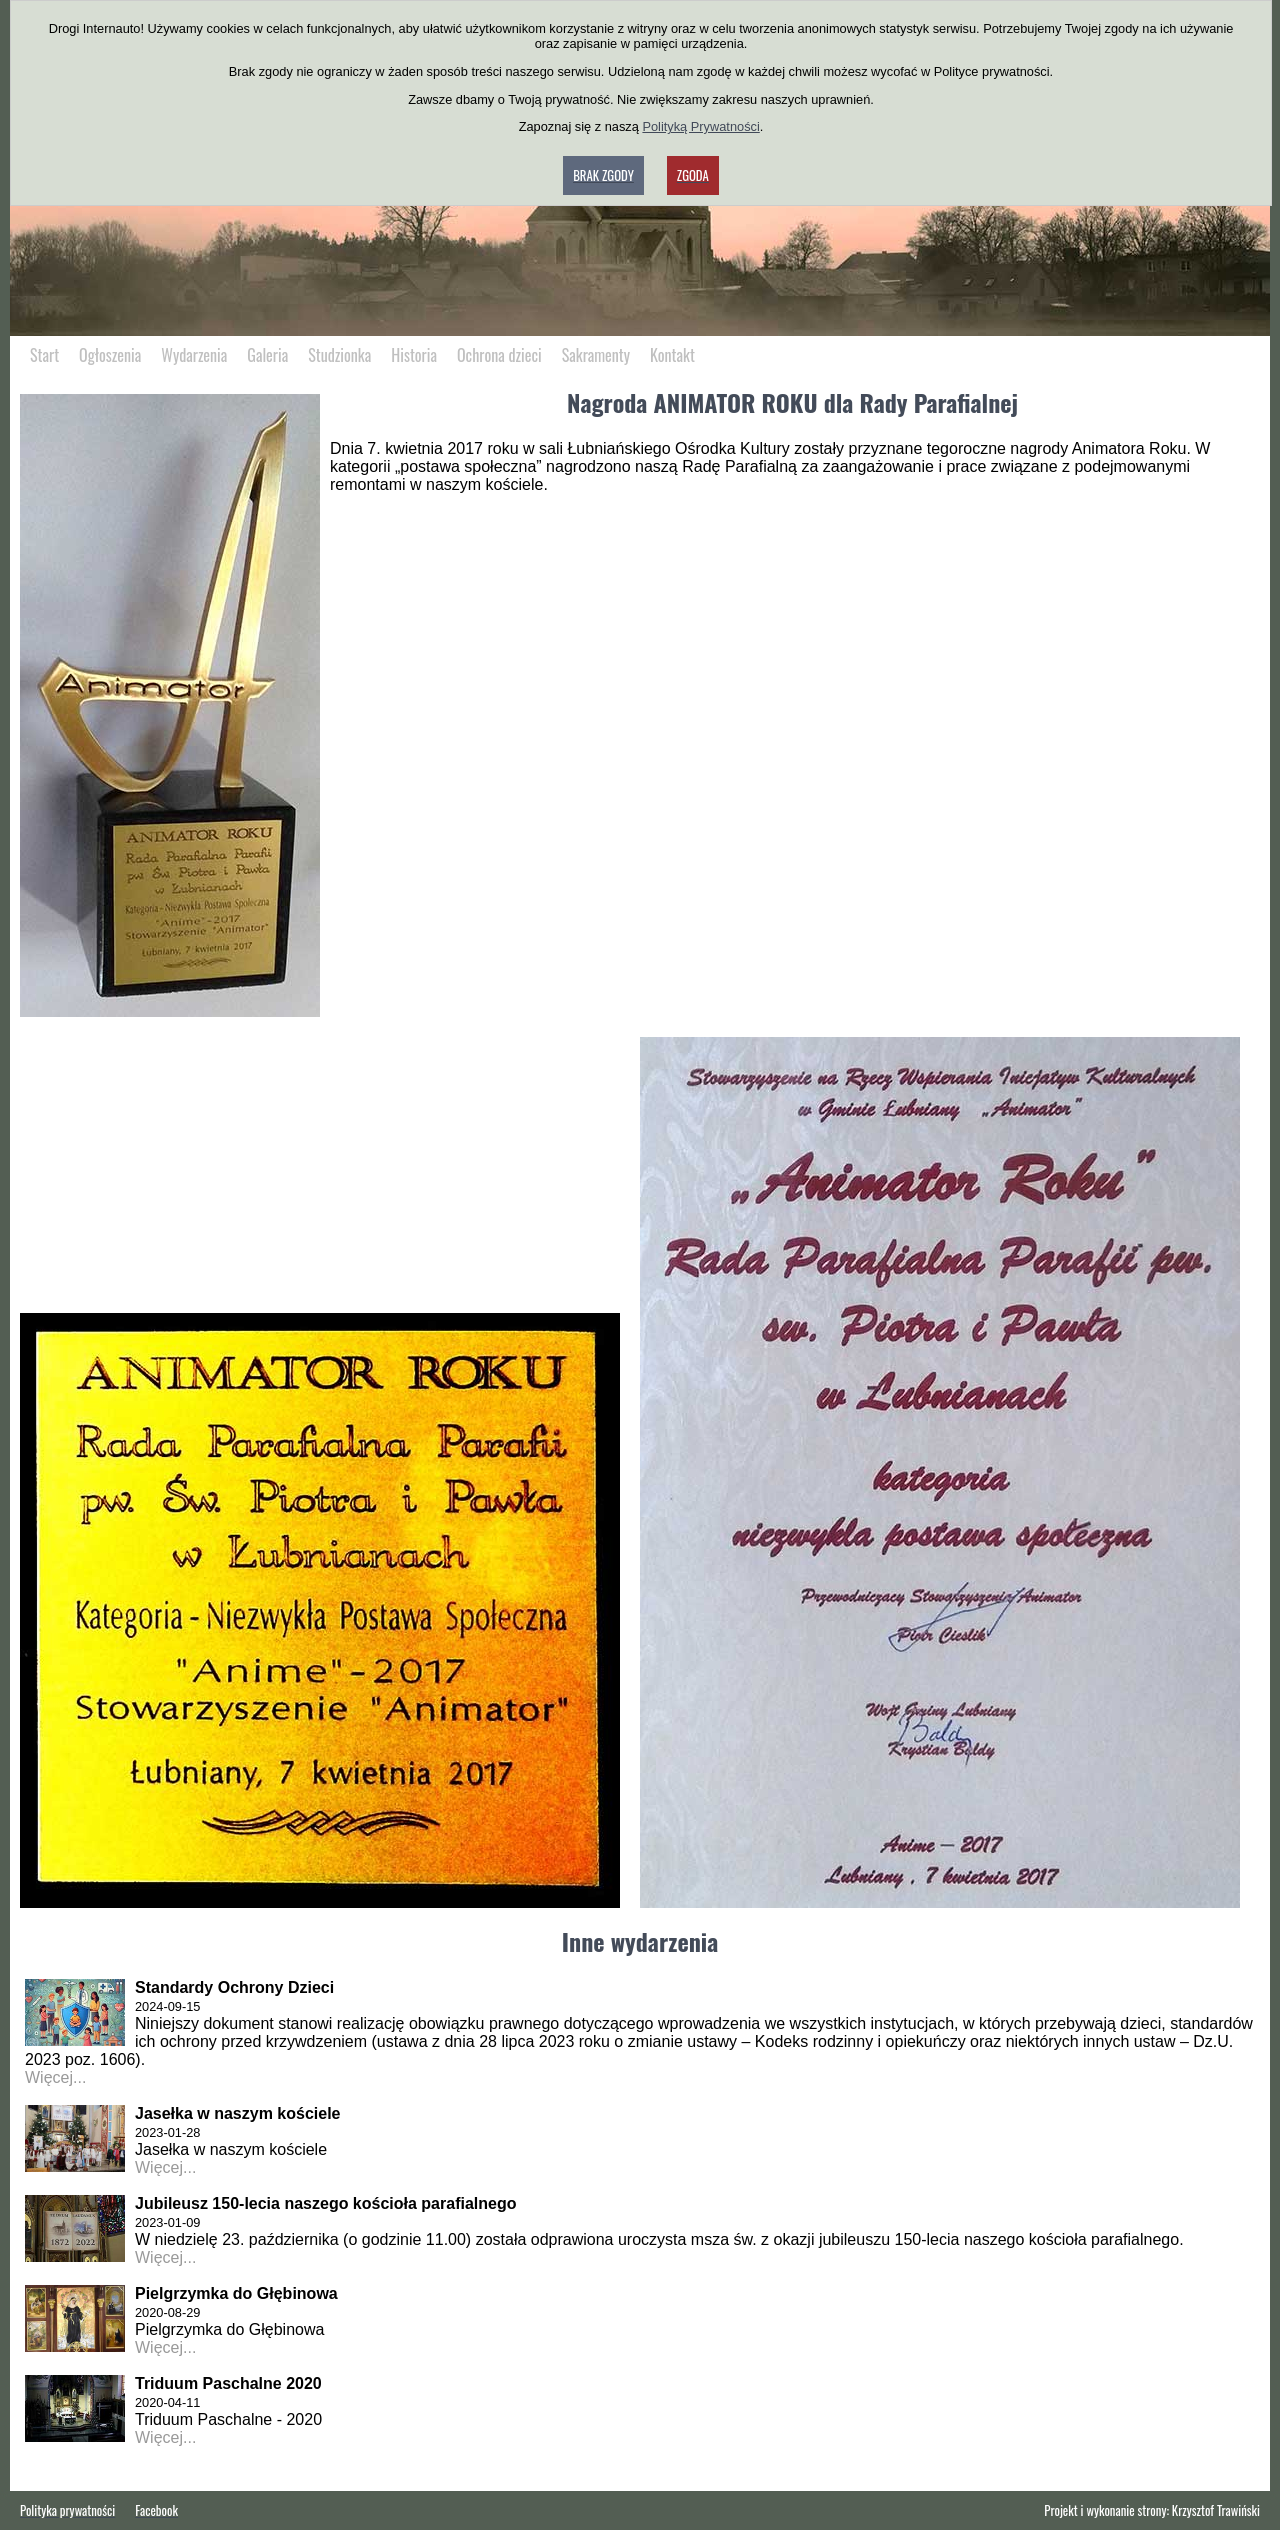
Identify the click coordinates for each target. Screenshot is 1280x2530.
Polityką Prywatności (700, 126)
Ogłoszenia (110, 355)
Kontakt (672, 355)
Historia (414, 355)
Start (44, 355)
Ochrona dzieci (499, 355)
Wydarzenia (194, 355)
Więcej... (55, 2077)
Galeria (267, 355)
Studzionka (339, 355)
